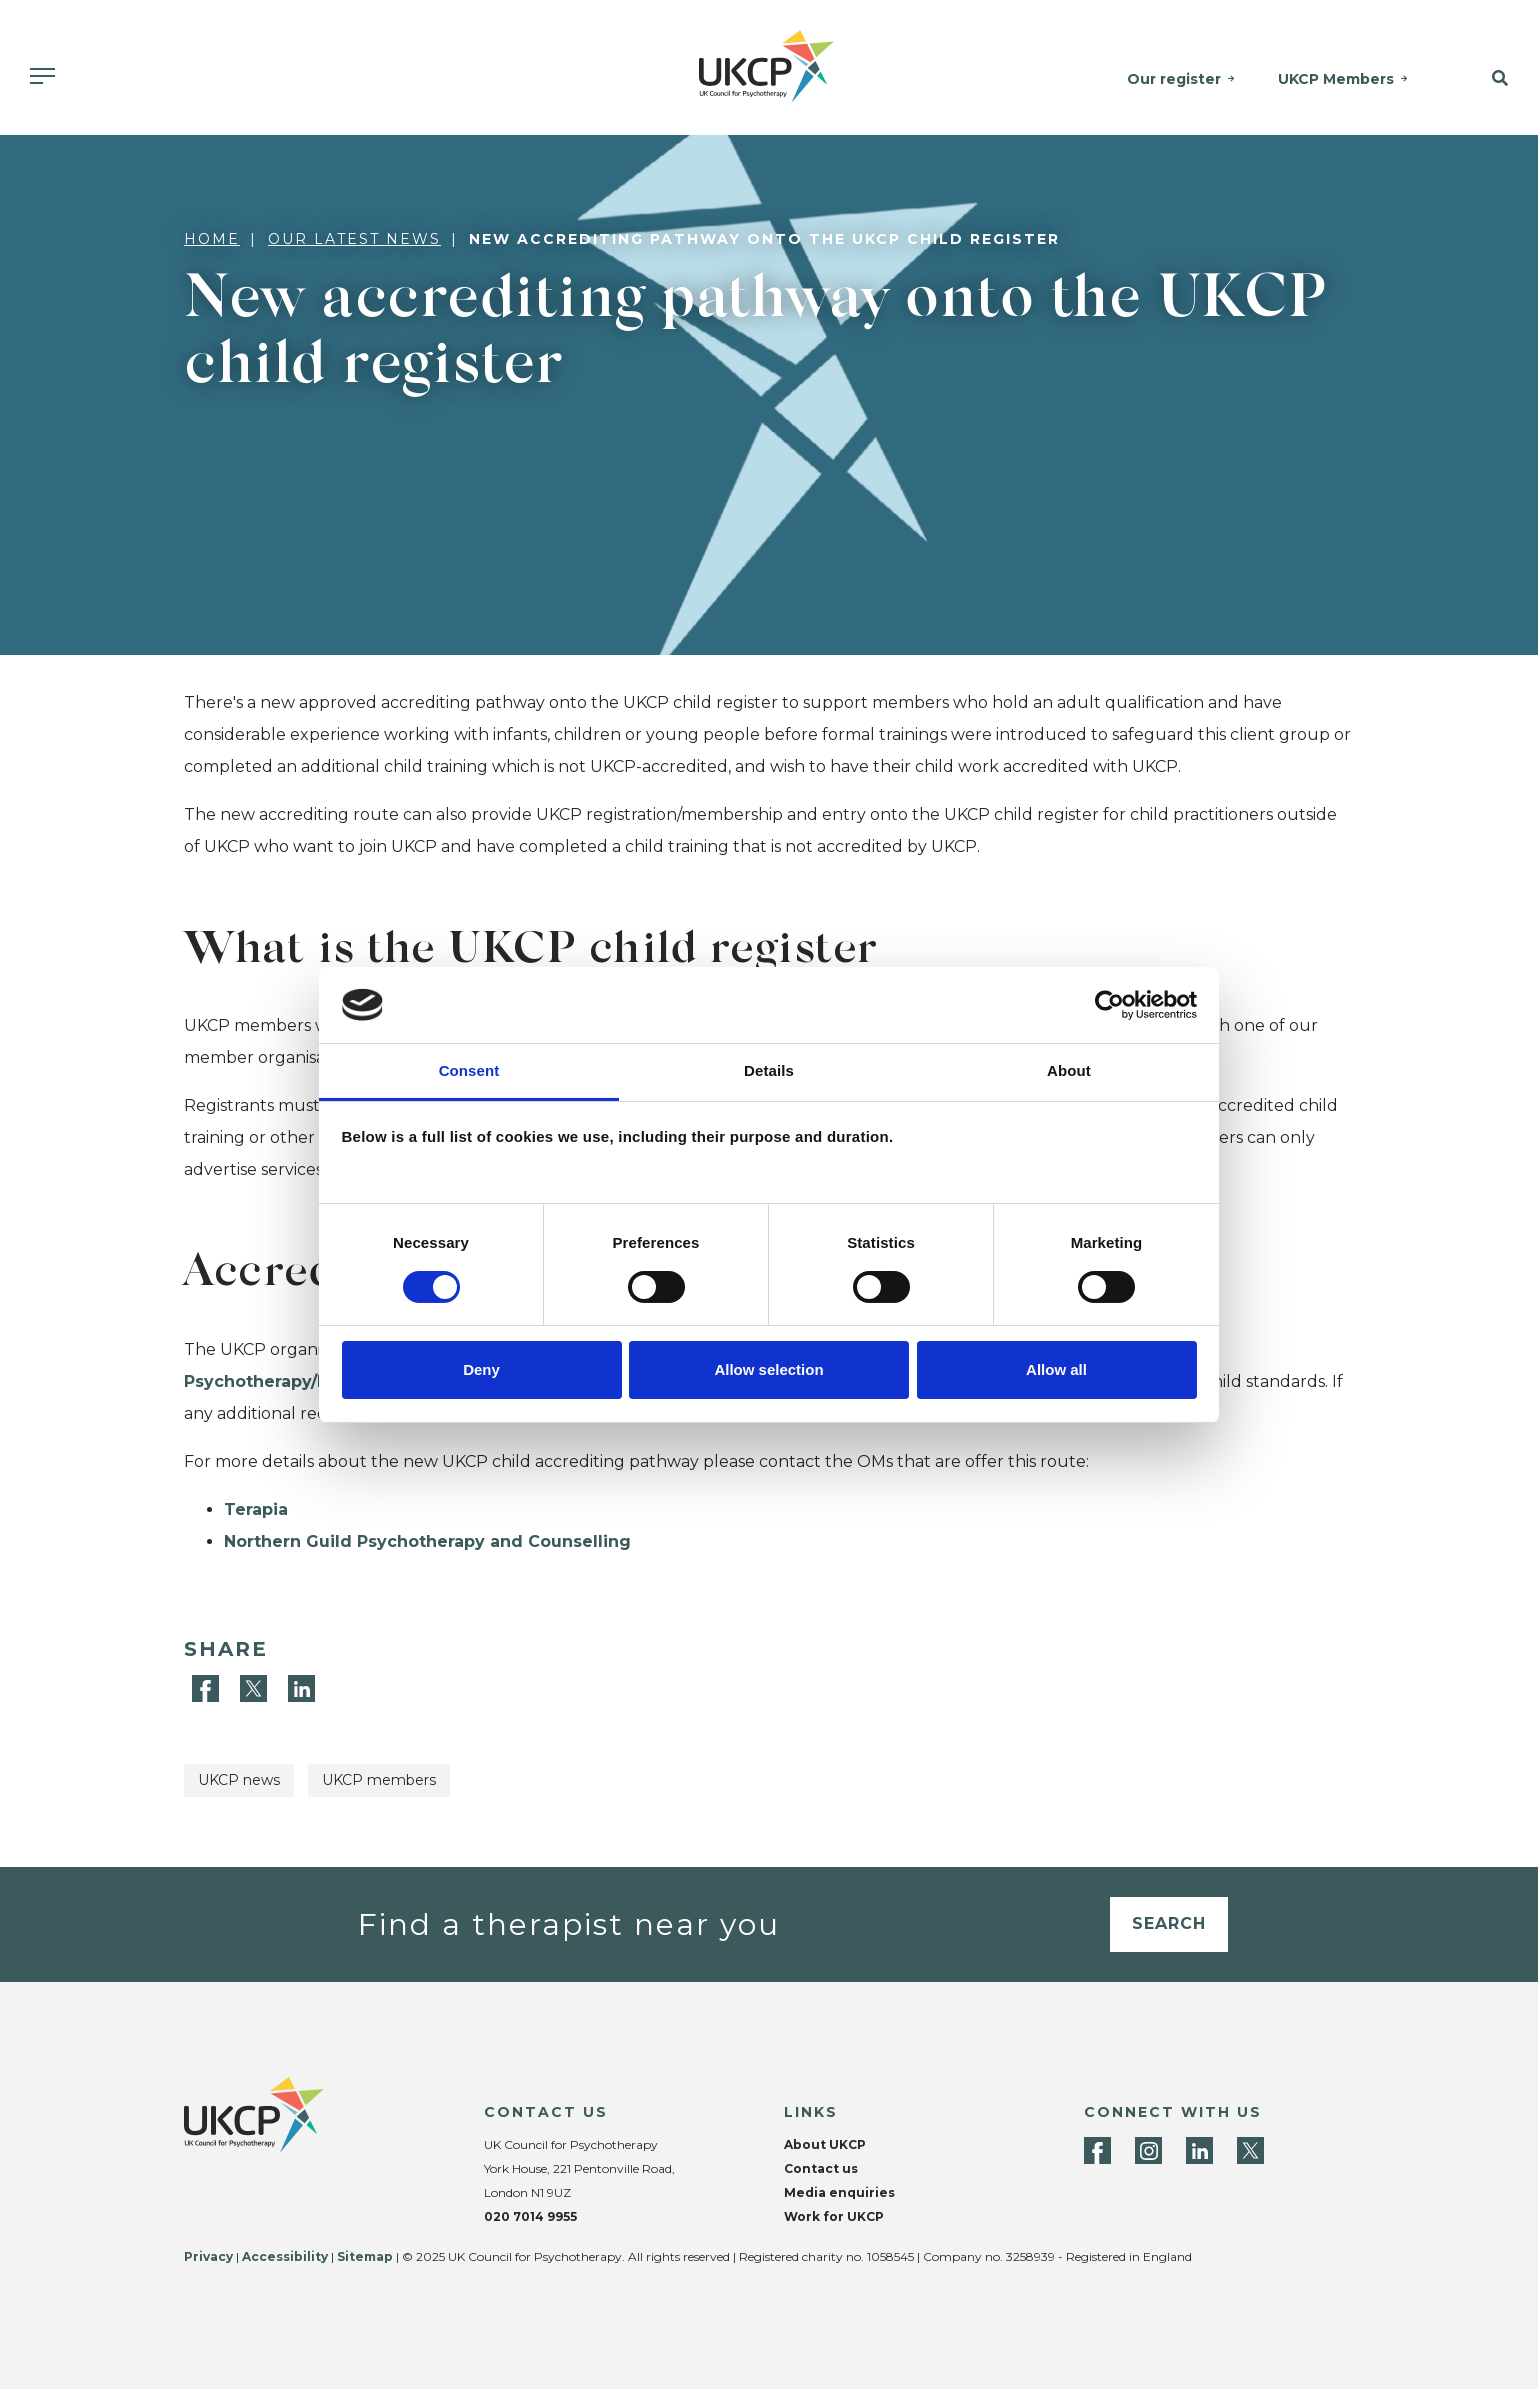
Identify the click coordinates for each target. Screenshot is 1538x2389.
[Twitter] (256, 1687)
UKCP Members (1338, 79)
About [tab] (1069, 1070)
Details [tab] (769, 1070)
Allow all (1056, 1369)
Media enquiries (839, 2192)
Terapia (256, 1509)
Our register (1176, 79)
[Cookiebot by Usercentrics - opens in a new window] (1109, 1005)
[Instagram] (1148, 2150)
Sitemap (365, 2256)
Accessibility (285, 2256)
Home (212, 239)
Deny (481, 1369)
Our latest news (354, 239)
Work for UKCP (834, 2216)
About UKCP (825, 2144)
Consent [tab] (469, 1070)
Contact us (821, 2168)
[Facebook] (208, 1687)
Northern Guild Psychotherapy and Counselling (427, 1541)
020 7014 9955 (530, 2216)
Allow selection (768, 1369)
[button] (1485, 79)
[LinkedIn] (301, 1687)
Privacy (208, 2256)
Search (1169, 1923)
